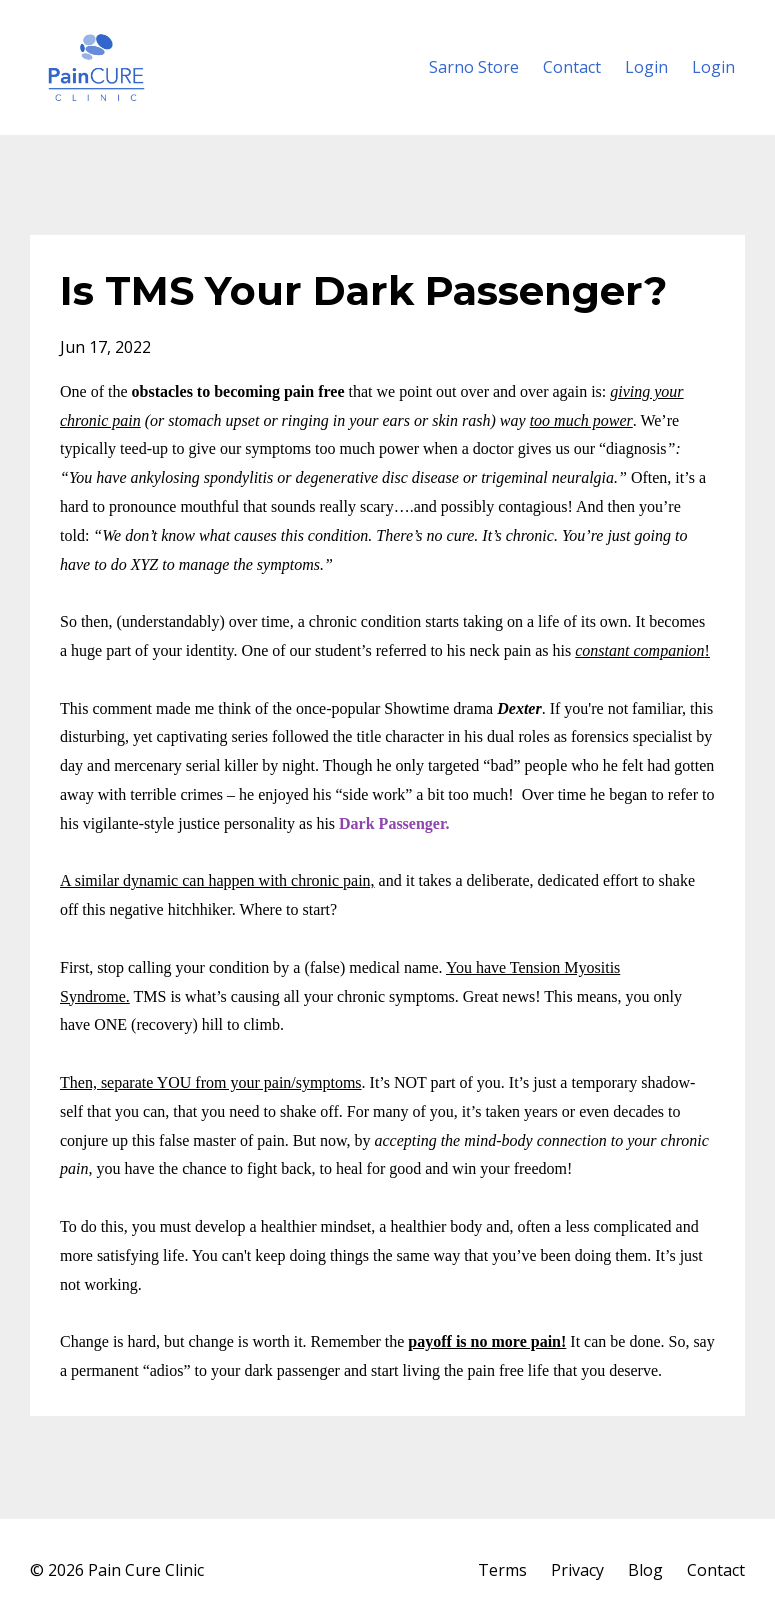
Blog (645, 1570)
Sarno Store (474, 67)
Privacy (577, 1570)
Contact (572, 67)
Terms (502, 1570)
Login (646, 67)
